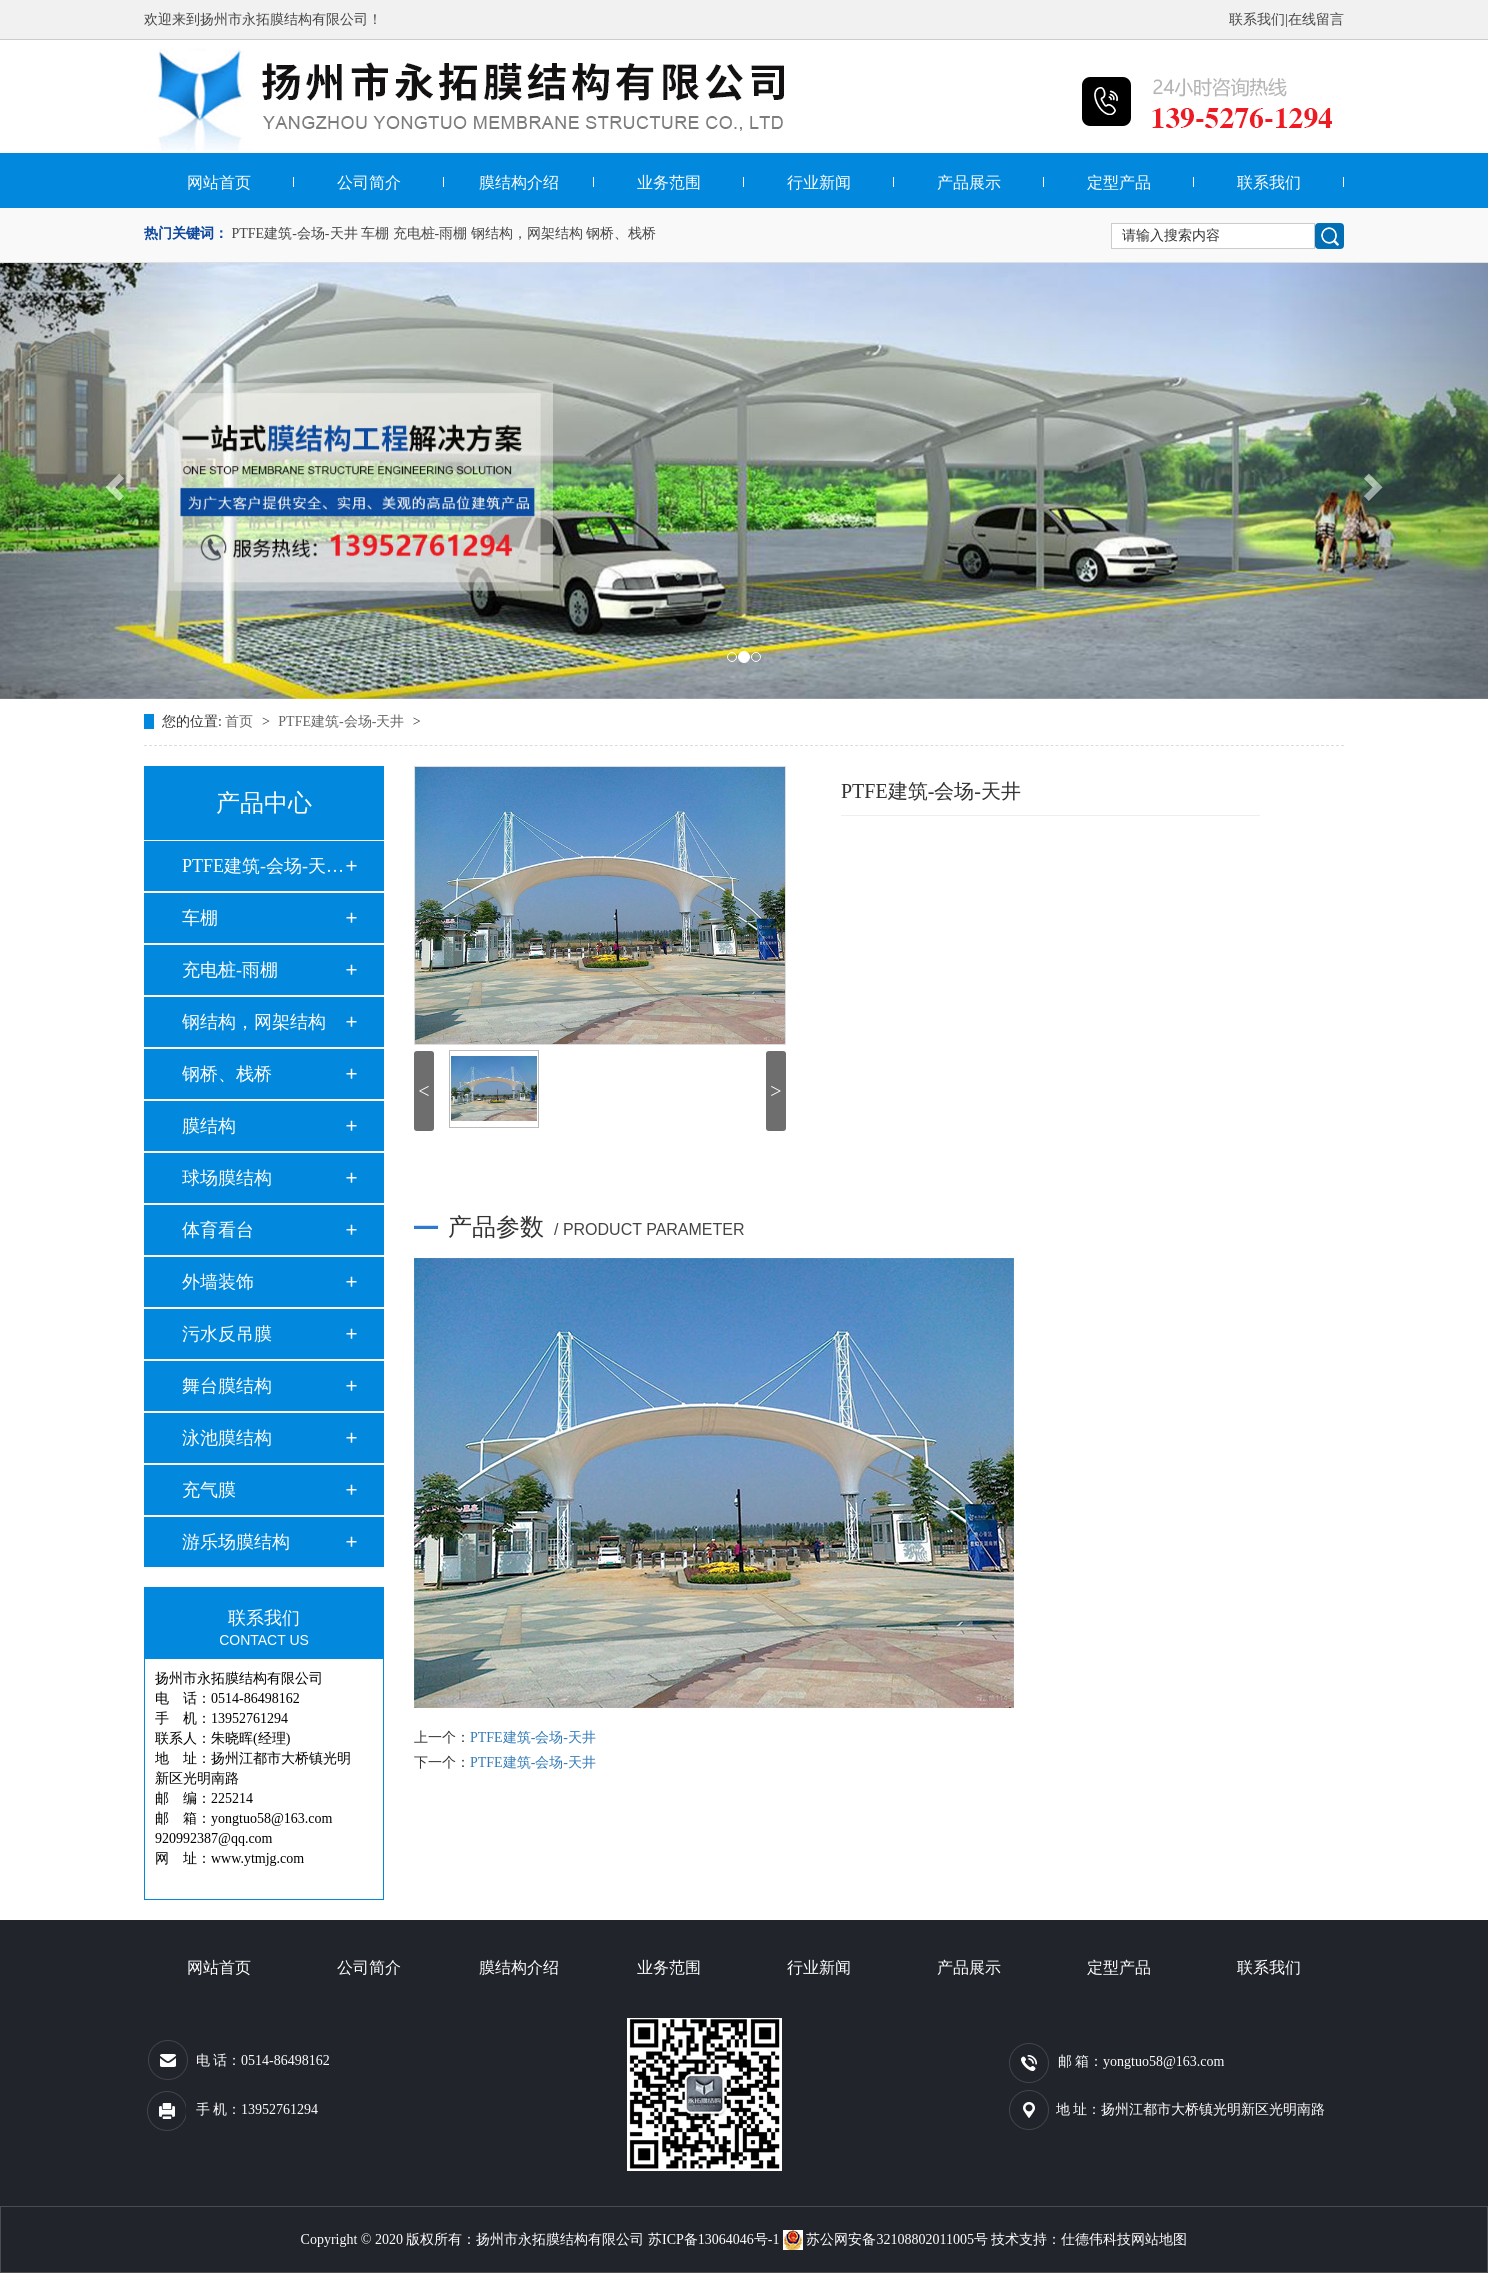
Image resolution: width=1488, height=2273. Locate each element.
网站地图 (1159, 2239)
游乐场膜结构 (236, 1542)
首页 (241, 721)
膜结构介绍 (519, 182)
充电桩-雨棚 (430, 233)
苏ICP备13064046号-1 (713, 2239)
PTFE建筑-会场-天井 (295, 233)
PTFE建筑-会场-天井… (263, 866)
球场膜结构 (227, 1178)
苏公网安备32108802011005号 (887, 2239)
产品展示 (969, 182)
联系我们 (1257, 19)
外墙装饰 (218, 1282)
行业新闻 (819, 182)
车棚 (375, 233)
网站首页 (219, 182)
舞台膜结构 (227, 1386)
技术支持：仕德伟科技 (1061, 2239)
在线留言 (1316, 19)
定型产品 (1119, 182)
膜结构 (209, 1126)
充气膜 (209, 1490)
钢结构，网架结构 (527, 233)
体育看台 (218, 1230)
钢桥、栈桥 (621, 233)
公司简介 (369, 182)
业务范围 (669, 182)
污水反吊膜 (227, 1334)
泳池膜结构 (227, 1438)
